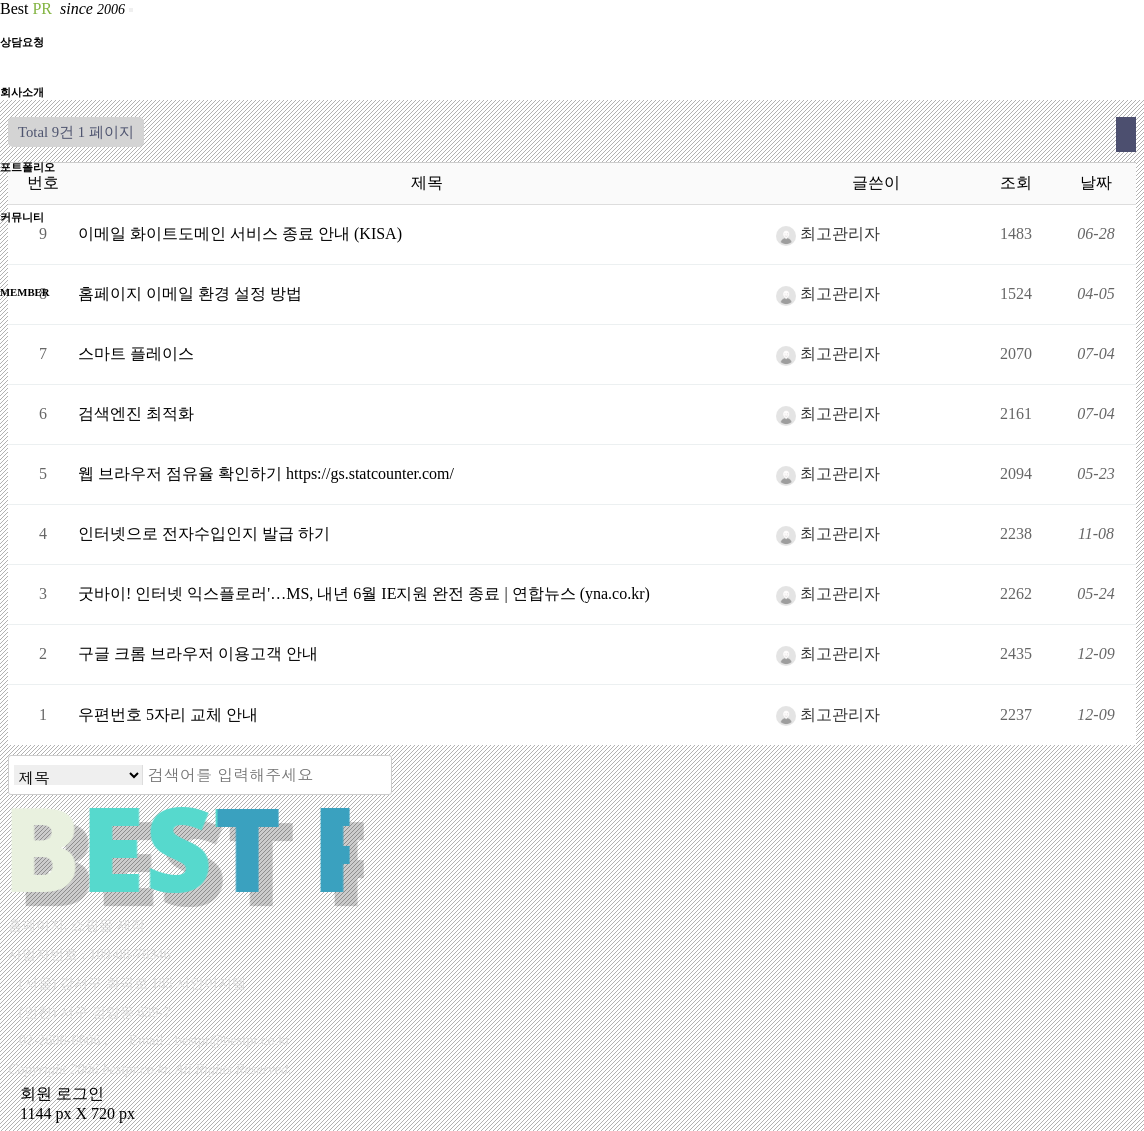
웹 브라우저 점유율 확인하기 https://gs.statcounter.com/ (266, 473)
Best (64, 8)
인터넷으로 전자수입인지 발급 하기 (204, 533)
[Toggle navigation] (131, 10)
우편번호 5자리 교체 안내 (168, 714)
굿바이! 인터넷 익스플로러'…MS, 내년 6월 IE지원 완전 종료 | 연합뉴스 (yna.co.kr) (364, 593)
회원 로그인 (56, 1093)
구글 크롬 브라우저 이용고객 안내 (198, 653)
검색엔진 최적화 (136, 413)
